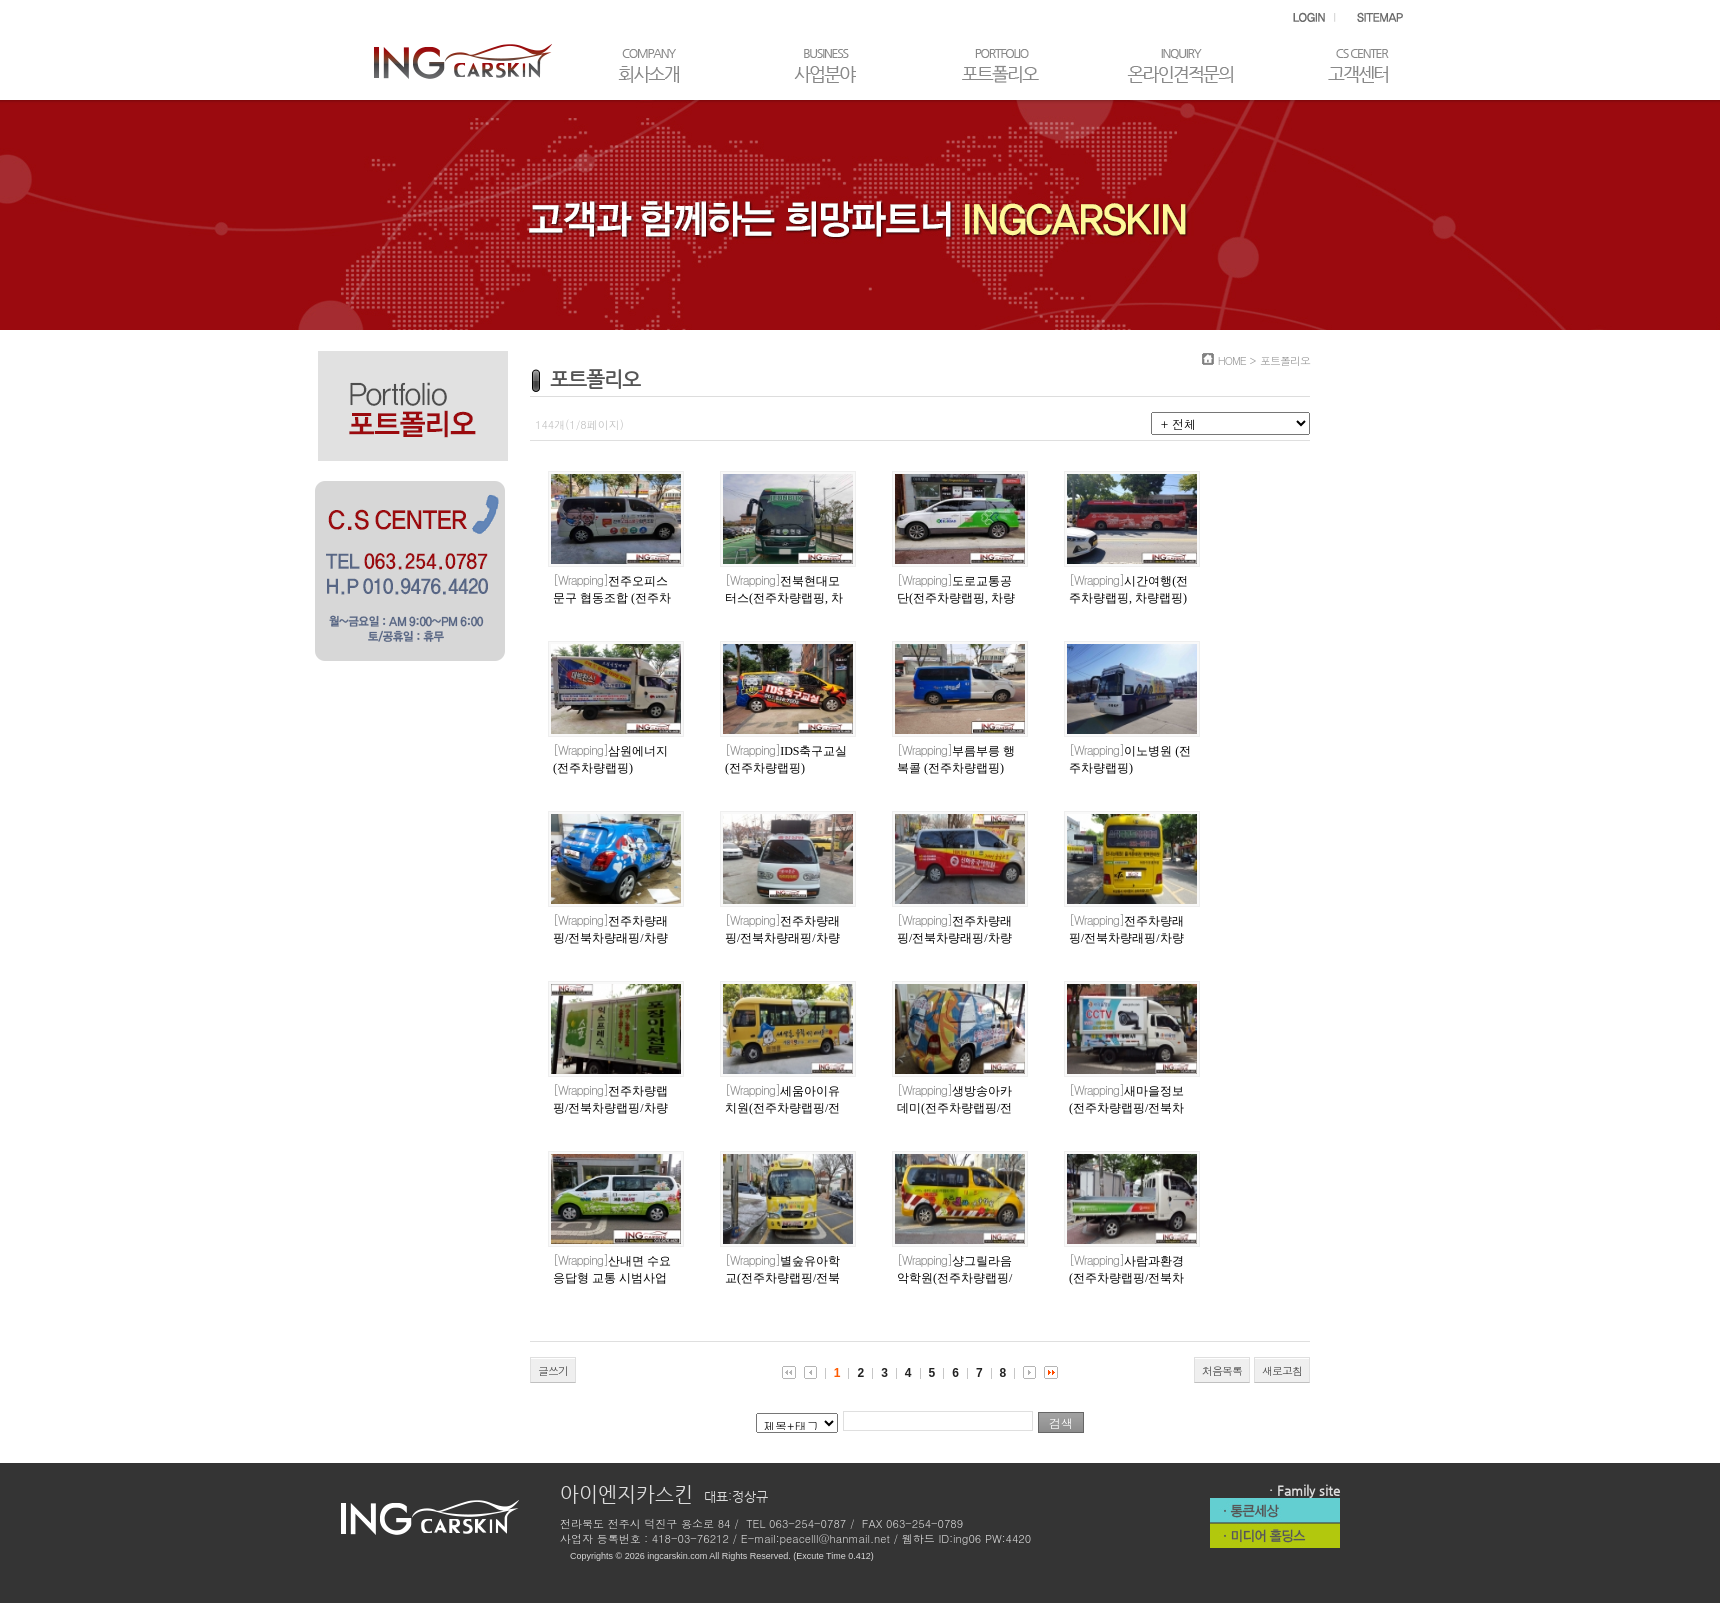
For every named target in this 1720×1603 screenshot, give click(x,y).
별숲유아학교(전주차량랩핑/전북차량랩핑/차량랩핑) (782, 1278)
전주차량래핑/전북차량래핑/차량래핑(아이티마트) (782, 938)
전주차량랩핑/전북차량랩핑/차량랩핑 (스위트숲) (610, 1108)
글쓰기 (553, 1370)
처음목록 (1222, 1370)
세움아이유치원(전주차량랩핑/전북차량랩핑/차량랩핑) (782, 1108)
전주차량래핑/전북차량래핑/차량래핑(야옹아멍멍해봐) (611, 938)
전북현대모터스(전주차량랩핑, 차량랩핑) (784, 598)
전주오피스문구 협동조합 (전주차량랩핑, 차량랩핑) (612, 598)
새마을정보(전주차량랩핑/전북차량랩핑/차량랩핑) (1126, 1108)
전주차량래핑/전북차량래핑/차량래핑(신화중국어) (954, 938)
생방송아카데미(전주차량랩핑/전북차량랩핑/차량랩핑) (954, 1108)
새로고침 (1282, 1370)
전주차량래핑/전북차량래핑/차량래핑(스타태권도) (1126, 938)
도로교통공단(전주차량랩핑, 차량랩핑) (956, 598)
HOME (1232, 360)
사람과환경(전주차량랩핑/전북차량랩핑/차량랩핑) (1126, 1278)
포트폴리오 (1285, 360)
